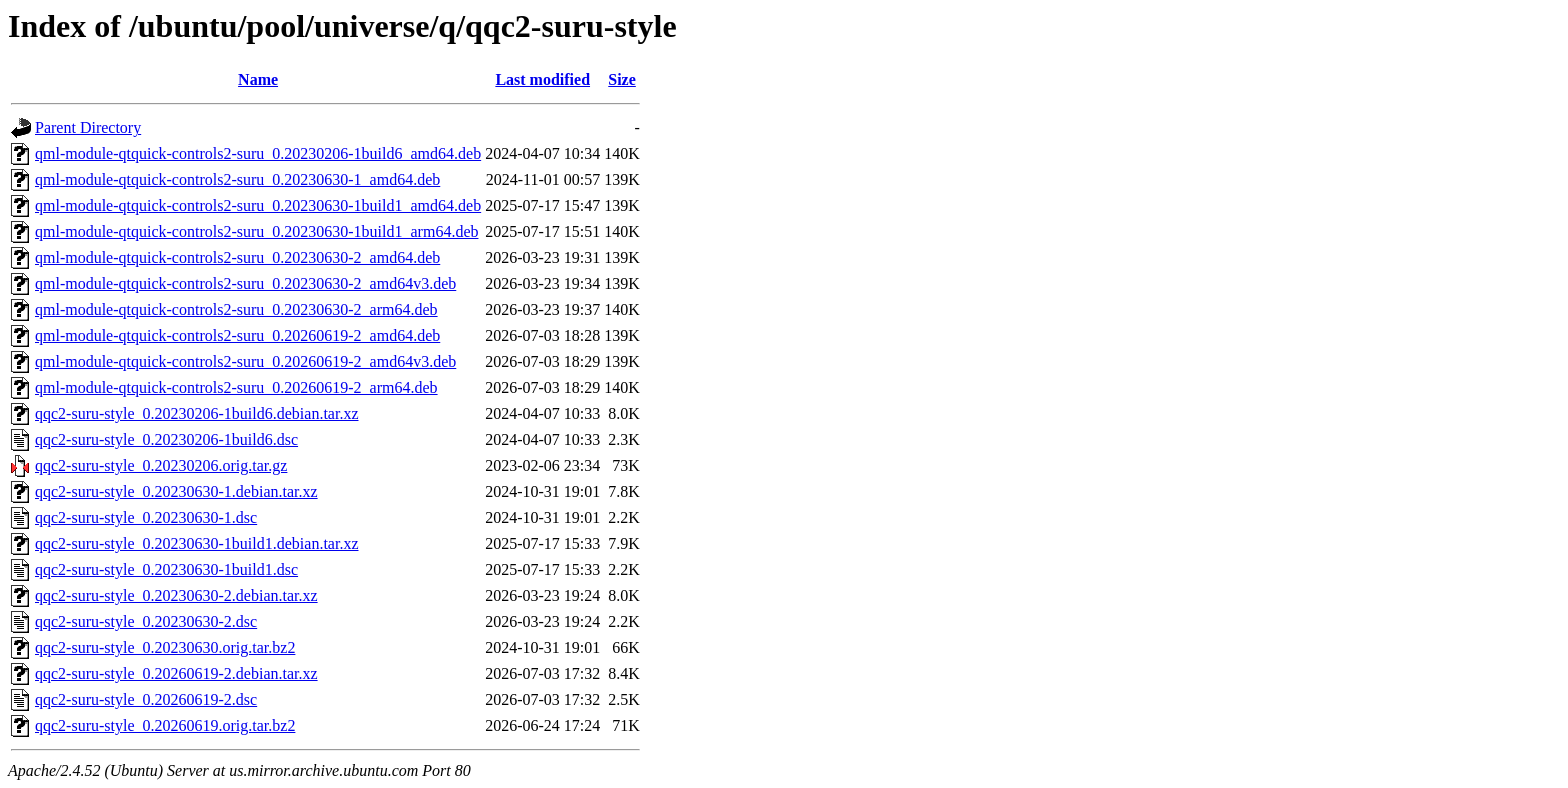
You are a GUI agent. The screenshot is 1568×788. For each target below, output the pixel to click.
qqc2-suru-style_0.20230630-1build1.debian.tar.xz (197, 543)
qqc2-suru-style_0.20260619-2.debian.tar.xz (176, 673)
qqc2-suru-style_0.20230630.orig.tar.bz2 (165, 647)
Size (622, 79)
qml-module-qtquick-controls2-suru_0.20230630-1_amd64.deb (237, 179)
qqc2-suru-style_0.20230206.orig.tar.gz (161, 465)
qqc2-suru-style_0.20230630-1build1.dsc (166, 569)
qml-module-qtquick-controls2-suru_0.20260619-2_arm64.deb (236, 387)
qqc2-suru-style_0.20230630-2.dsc (146, 621)
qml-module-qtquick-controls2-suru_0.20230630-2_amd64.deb (237, 257)
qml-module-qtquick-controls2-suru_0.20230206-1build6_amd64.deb (258, 153)
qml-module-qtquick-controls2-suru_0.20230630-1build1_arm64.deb (256, 231)
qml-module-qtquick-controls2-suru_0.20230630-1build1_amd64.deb (258, 205)
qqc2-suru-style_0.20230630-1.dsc (146, 517)
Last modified (542, 79)
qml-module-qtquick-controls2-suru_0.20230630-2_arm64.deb (236, 309)
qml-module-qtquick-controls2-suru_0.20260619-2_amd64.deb (237, 335)
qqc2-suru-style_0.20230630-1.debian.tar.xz (176, 491)
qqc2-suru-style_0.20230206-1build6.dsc (166, 439)
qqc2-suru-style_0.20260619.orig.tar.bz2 (165, 725)
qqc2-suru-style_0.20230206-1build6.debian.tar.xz (197, 413)
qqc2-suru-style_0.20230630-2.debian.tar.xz (176, 595)
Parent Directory (88, 127)
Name (258, 79)
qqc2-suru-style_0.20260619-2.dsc (146, 699)
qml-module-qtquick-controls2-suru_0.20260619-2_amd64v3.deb (245, 361)
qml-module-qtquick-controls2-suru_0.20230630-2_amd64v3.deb (245, 283)
